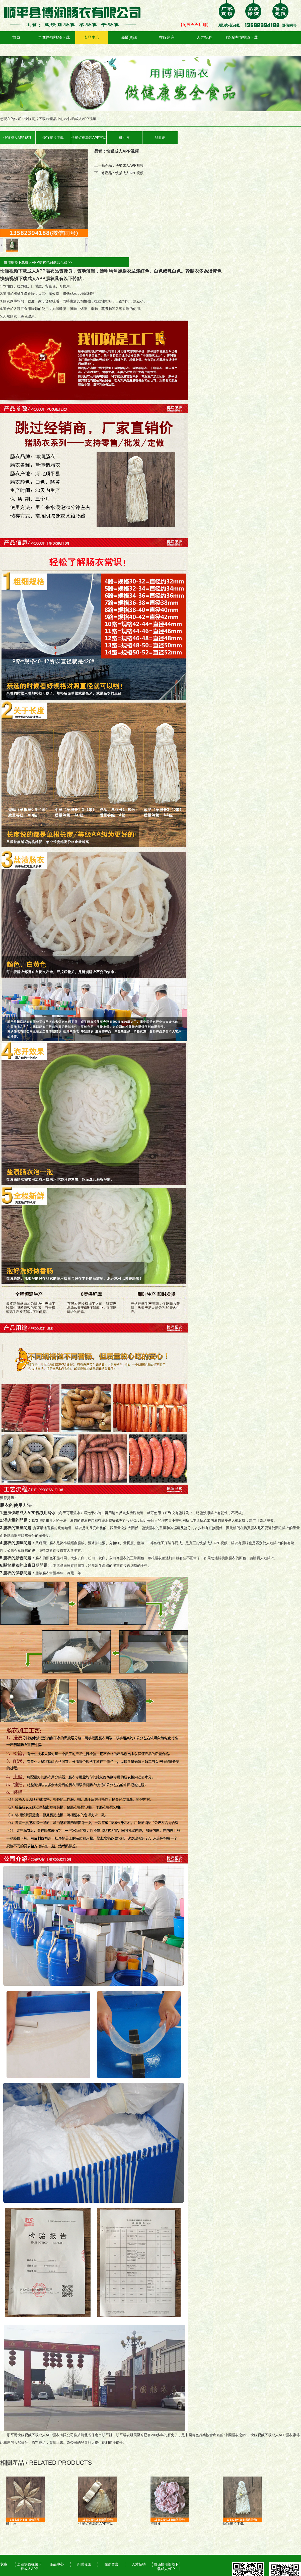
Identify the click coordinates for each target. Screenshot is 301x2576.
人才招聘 (204, 37)
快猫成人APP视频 (82, 119)
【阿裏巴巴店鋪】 (195, 25)
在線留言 (167, 37)
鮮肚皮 (160, 138)
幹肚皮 (124, 138)
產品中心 (92, 37)
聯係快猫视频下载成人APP (242, 43)
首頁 (16, 37)
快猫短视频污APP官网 (88, 138)
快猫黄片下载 (35, 119)
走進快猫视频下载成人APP (54, 43)
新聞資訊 (129, 37)
